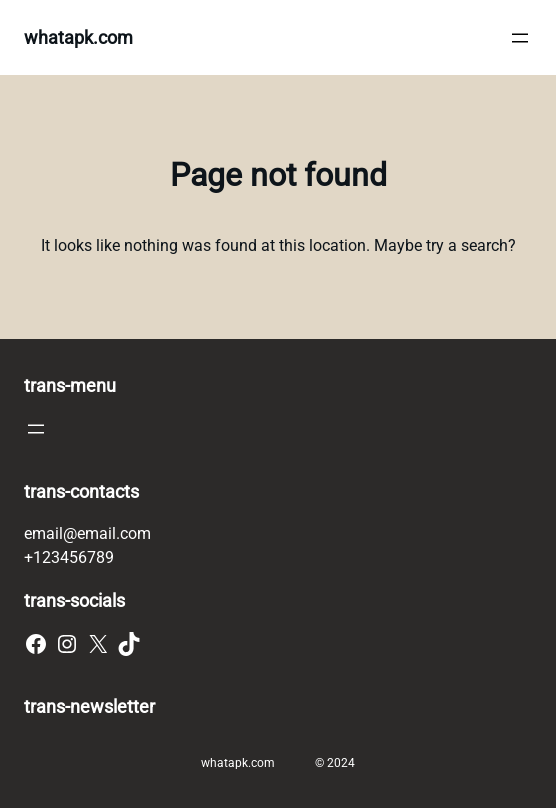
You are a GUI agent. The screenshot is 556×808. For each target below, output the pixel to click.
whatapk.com (78, 37)
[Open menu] (520, 38)
